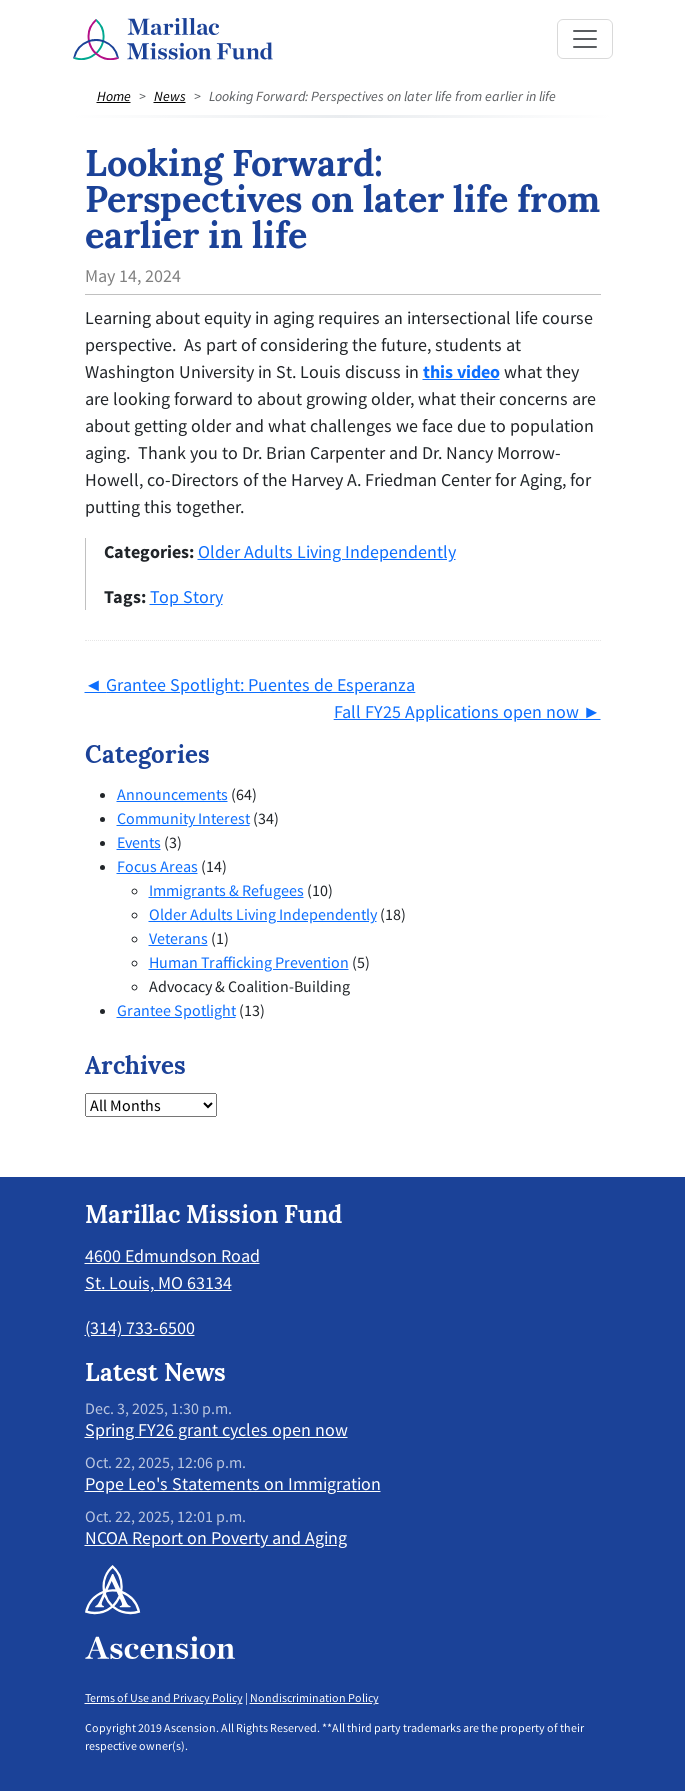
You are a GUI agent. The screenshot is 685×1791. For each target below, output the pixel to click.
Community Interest (183, 818)
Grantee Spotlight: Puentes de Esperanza (260, 684)
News (170, 96)
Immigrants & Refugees (226, 890)
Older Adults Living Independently (327, 551)
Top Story (186, 596)
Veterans (178, 938)
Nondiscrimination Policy (314, 1697)
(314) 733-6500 (140, 1327)
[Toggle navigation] (585, 39)
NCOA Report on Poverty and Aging (216, 1537)
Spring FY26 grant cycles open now (216, 1429)
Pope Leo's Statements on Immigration (233, 1483)
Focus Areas (157, 866)
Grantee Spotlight (176, 1010)
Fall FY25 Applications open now (456, 711)
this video (461, 371)
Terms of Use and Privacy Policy (164, 1697)
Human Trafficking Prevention (249, 962)
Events (139, 842)
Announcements (172, 794)
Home (114, 96)
